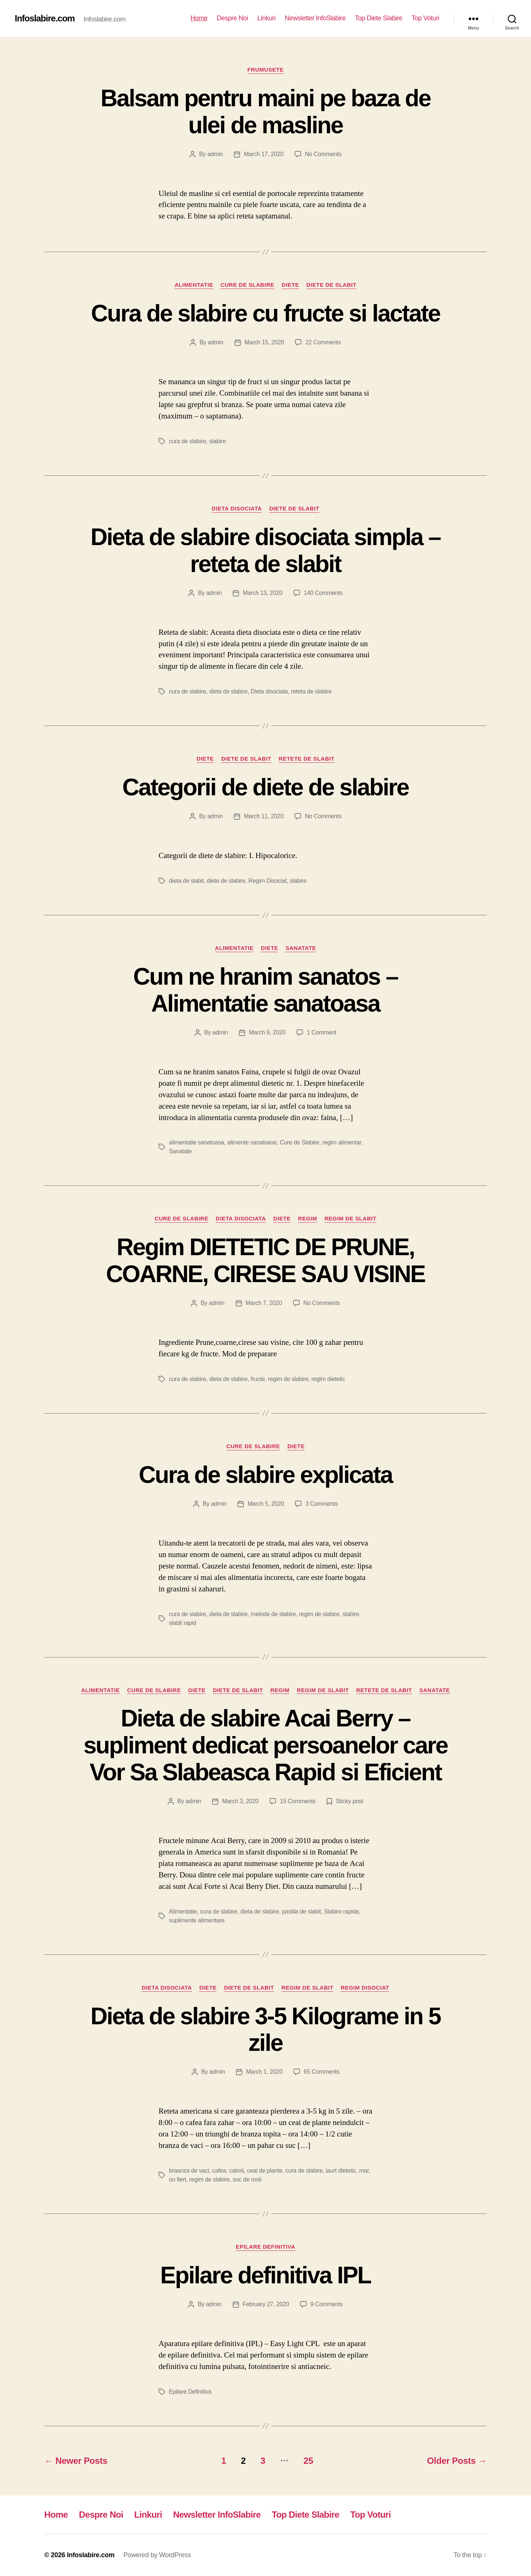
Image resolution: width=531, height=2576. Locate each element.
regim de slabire (288, 1379)
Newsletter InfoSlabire (315, 18)
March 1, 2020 (264, 2072)
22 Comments (323, 342)
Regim (307, 1218)
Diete (290, 285)
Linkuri (266, 18)
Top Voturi (425, 18)
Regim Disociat (268, 881)
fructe (258, 1379)
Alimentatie (193, 285)
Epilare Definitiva (265, 2246)
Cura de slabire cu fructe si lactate (265, 313)
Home (199, 18)
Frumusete (265, 69)
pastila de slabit (301, 1911)
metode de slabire (273, 1614)
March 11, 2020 (263, 816)
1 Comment (321, 1032)
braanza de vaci (189, 2170)
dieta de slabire (228, 691)
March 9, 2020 (267, 1032)
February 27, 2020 (266, 2304)
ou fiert (177, 2179)
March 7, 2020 (264, 1303)
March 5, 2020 (265, 1504)
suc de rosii (247, 2179)
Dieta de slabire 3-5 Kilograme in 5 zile (265, 2029)
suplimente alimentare (197, 1920)
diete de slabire (226, 881)
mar (364, 2170)
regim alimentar (341, 1142)
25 (308, 2461)
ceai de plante (264, 2170)
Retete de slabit (306, 758)
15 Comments (298, 1801)
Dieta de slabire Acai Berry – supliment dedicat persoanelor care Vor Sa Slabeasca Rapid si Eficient (265, 1745)
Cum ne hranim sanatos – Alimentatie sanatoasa (265, 990)
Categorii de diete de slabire (265, 787)
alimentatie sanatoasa (196, 1142)
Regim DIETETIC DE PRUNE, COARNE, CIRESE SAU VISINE (265, 1260)
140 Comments (323, 593)
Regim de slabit (350, 1218)
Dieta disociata (237, 508)
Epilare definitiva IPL (265, 2275)
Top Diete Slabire (378, 18)
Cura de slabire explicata (265, 1474)
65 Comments (322, 2072)
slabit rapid (182, 1623)
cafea (219, 2170)
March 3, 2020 (240, 1801)
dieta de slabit (186, 881)
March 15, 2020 (264, 342)
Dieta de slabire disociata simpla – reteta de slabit (265, 550)
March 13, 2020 (262, 593)
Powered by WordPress (157, 2555)
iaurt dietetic (341, 2170)
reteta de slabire (311, 691)
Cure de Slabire (247, 285)
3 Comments (321, 1504)
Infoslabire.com (44, 18)
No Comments (323, 154)
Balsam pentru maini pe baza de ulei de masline (266, 111)
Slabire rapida (341, 1911)
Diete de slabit (331, 285)
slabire (217, 441)
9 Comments (326, 2304)
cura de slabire (187, 441)
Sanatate (300, 948)
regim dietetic (328, 1379)
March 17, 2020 (263, 154)
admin (215, 154)
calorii (236, 2170)
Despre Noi (232, 18)
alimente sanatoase (252, 1142)
